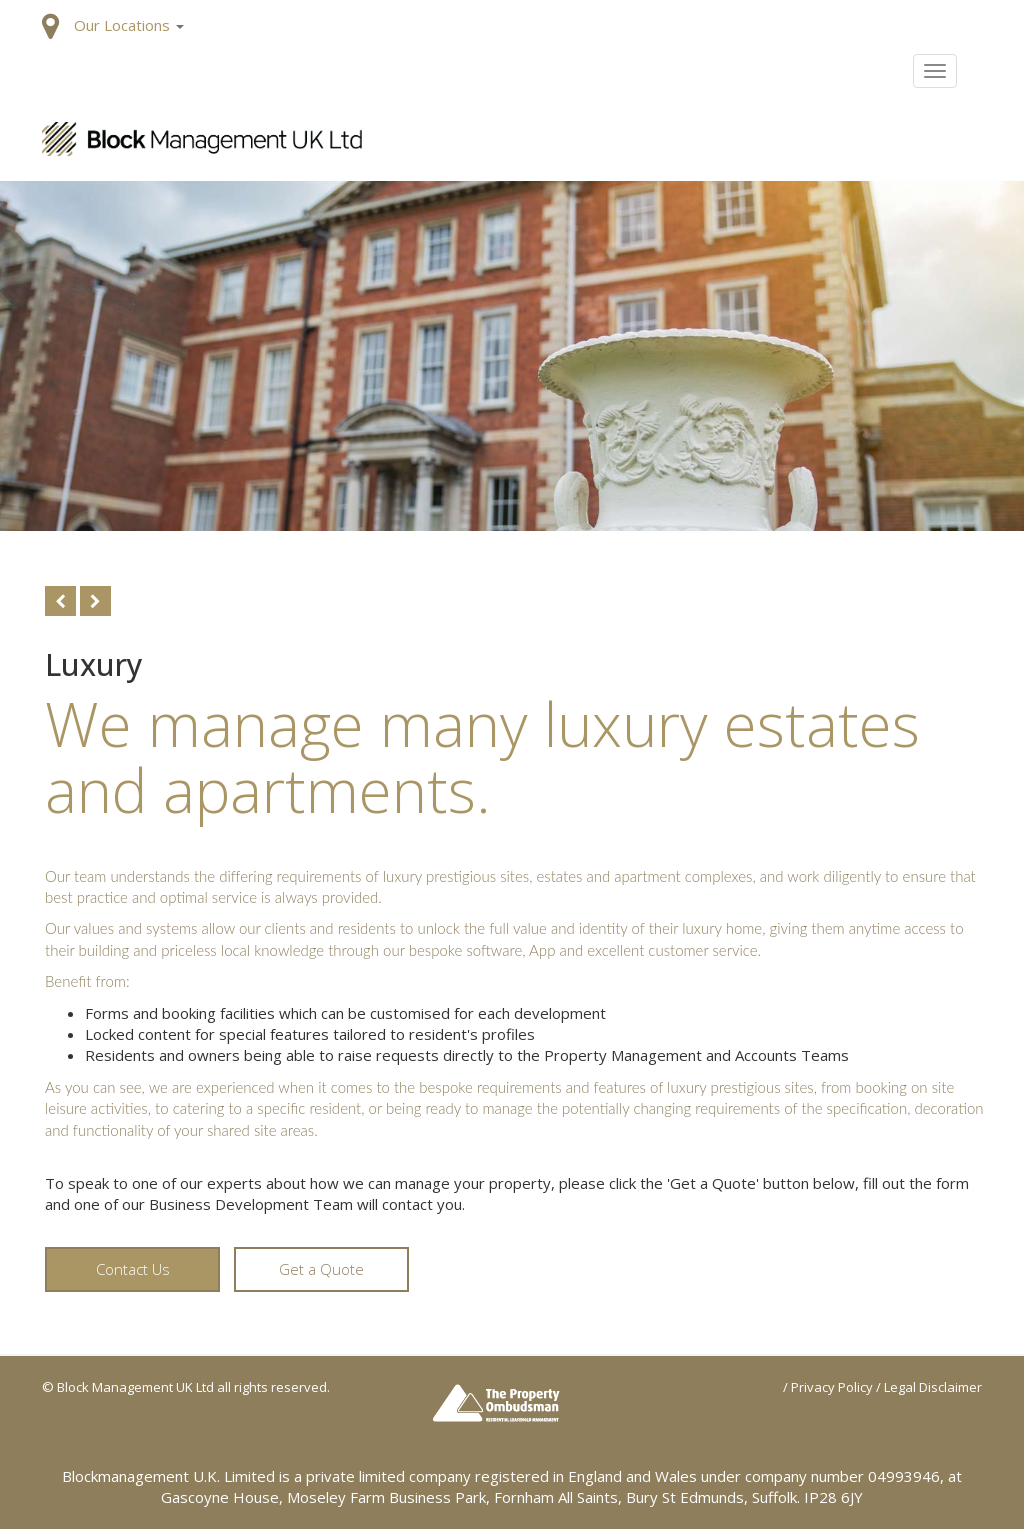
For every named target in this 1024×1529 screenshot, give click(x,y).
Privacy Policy (832, 1387)
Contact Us (133, 1269)
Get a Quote (321, 1269)
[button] (129, 25)
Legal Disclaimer (933, 1387)
